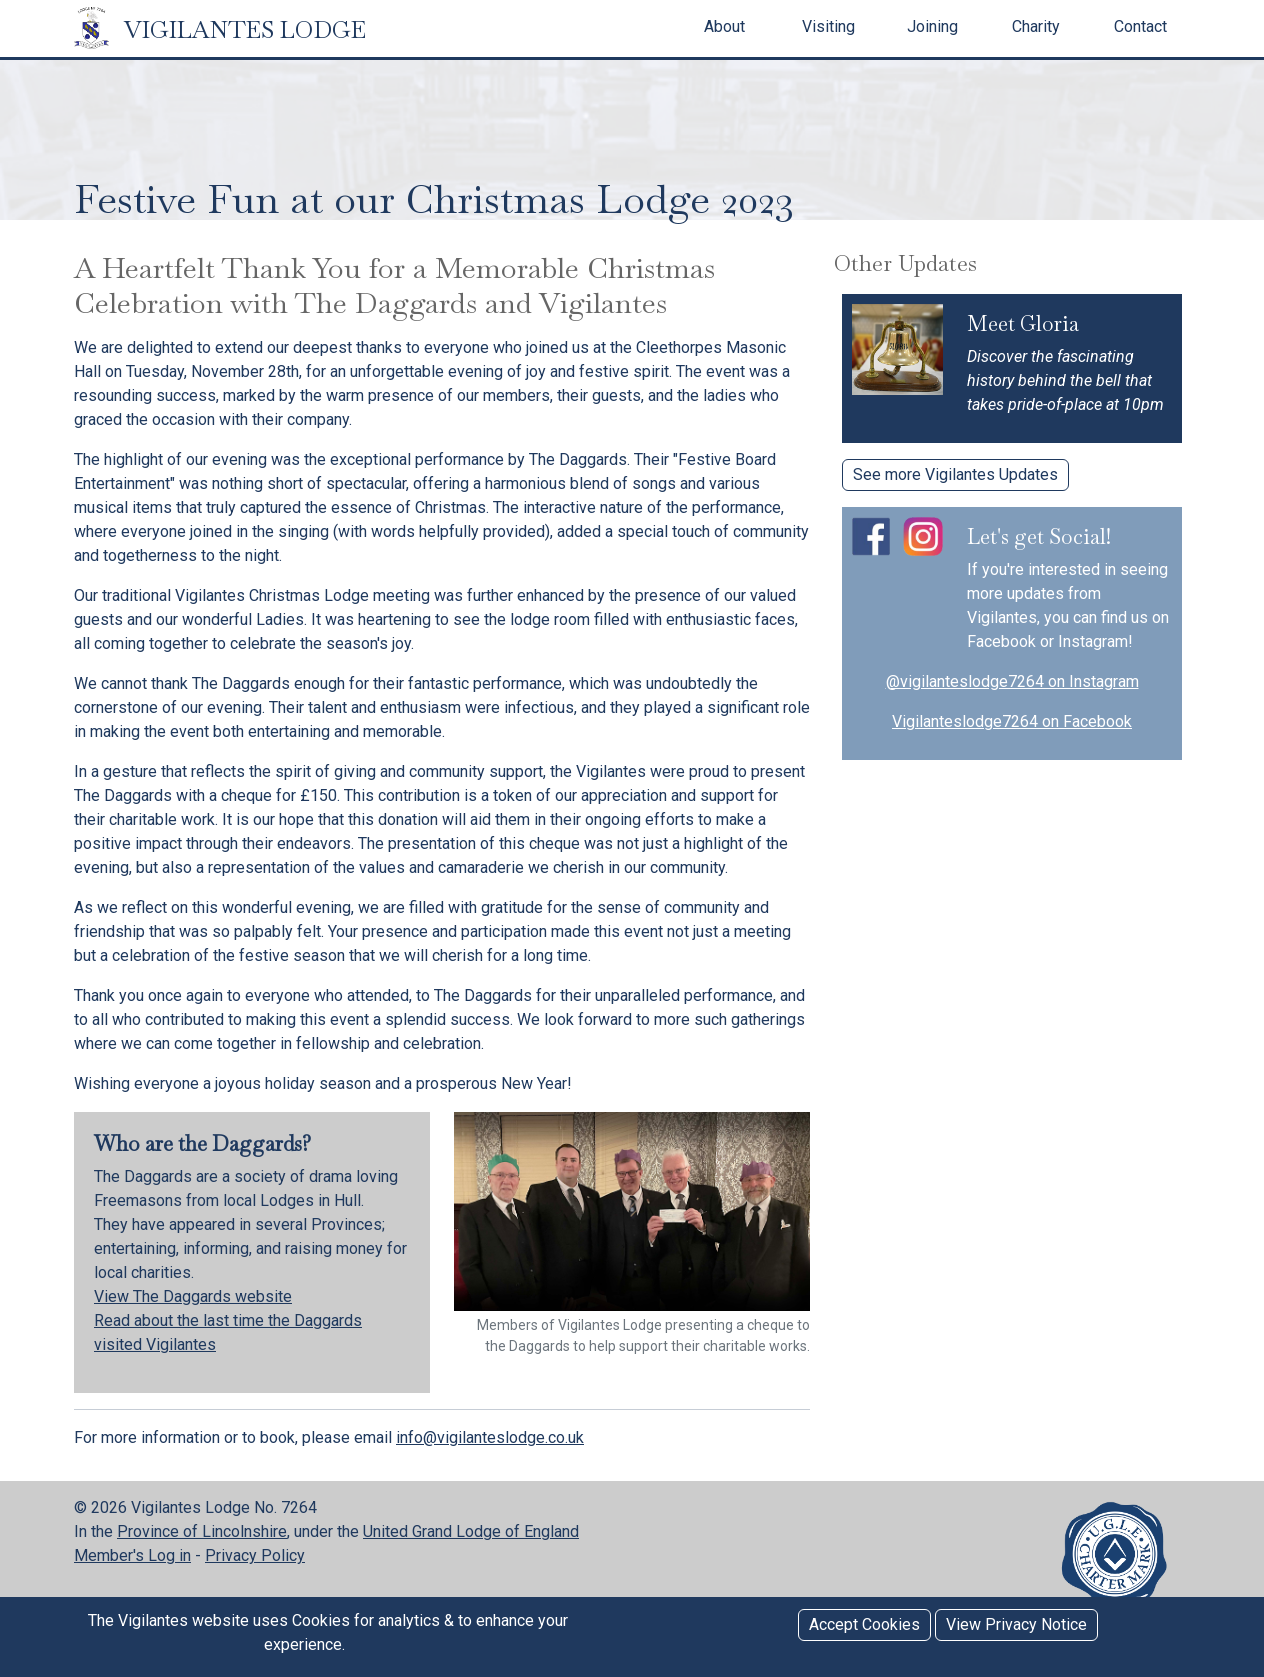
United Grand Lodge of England (471, 1531)
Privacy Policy (255, 1555)
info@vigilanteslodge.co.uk (490, 1437)
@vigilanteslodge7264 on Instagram (1012, 681)
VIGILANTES (220, 29)
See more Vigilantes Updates (955, 474)
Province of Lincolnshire (202, 1531)
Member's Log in (132, 1555)
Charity (1036, 26)
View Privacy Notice (1016, 1624)
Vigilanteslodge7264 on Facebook (1012, 721)
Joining (932, 26)
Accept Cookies (864, 1624)
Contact (1140, 26)
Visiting (828, 26)
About (724, 26)
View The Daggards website (193, 1296)
